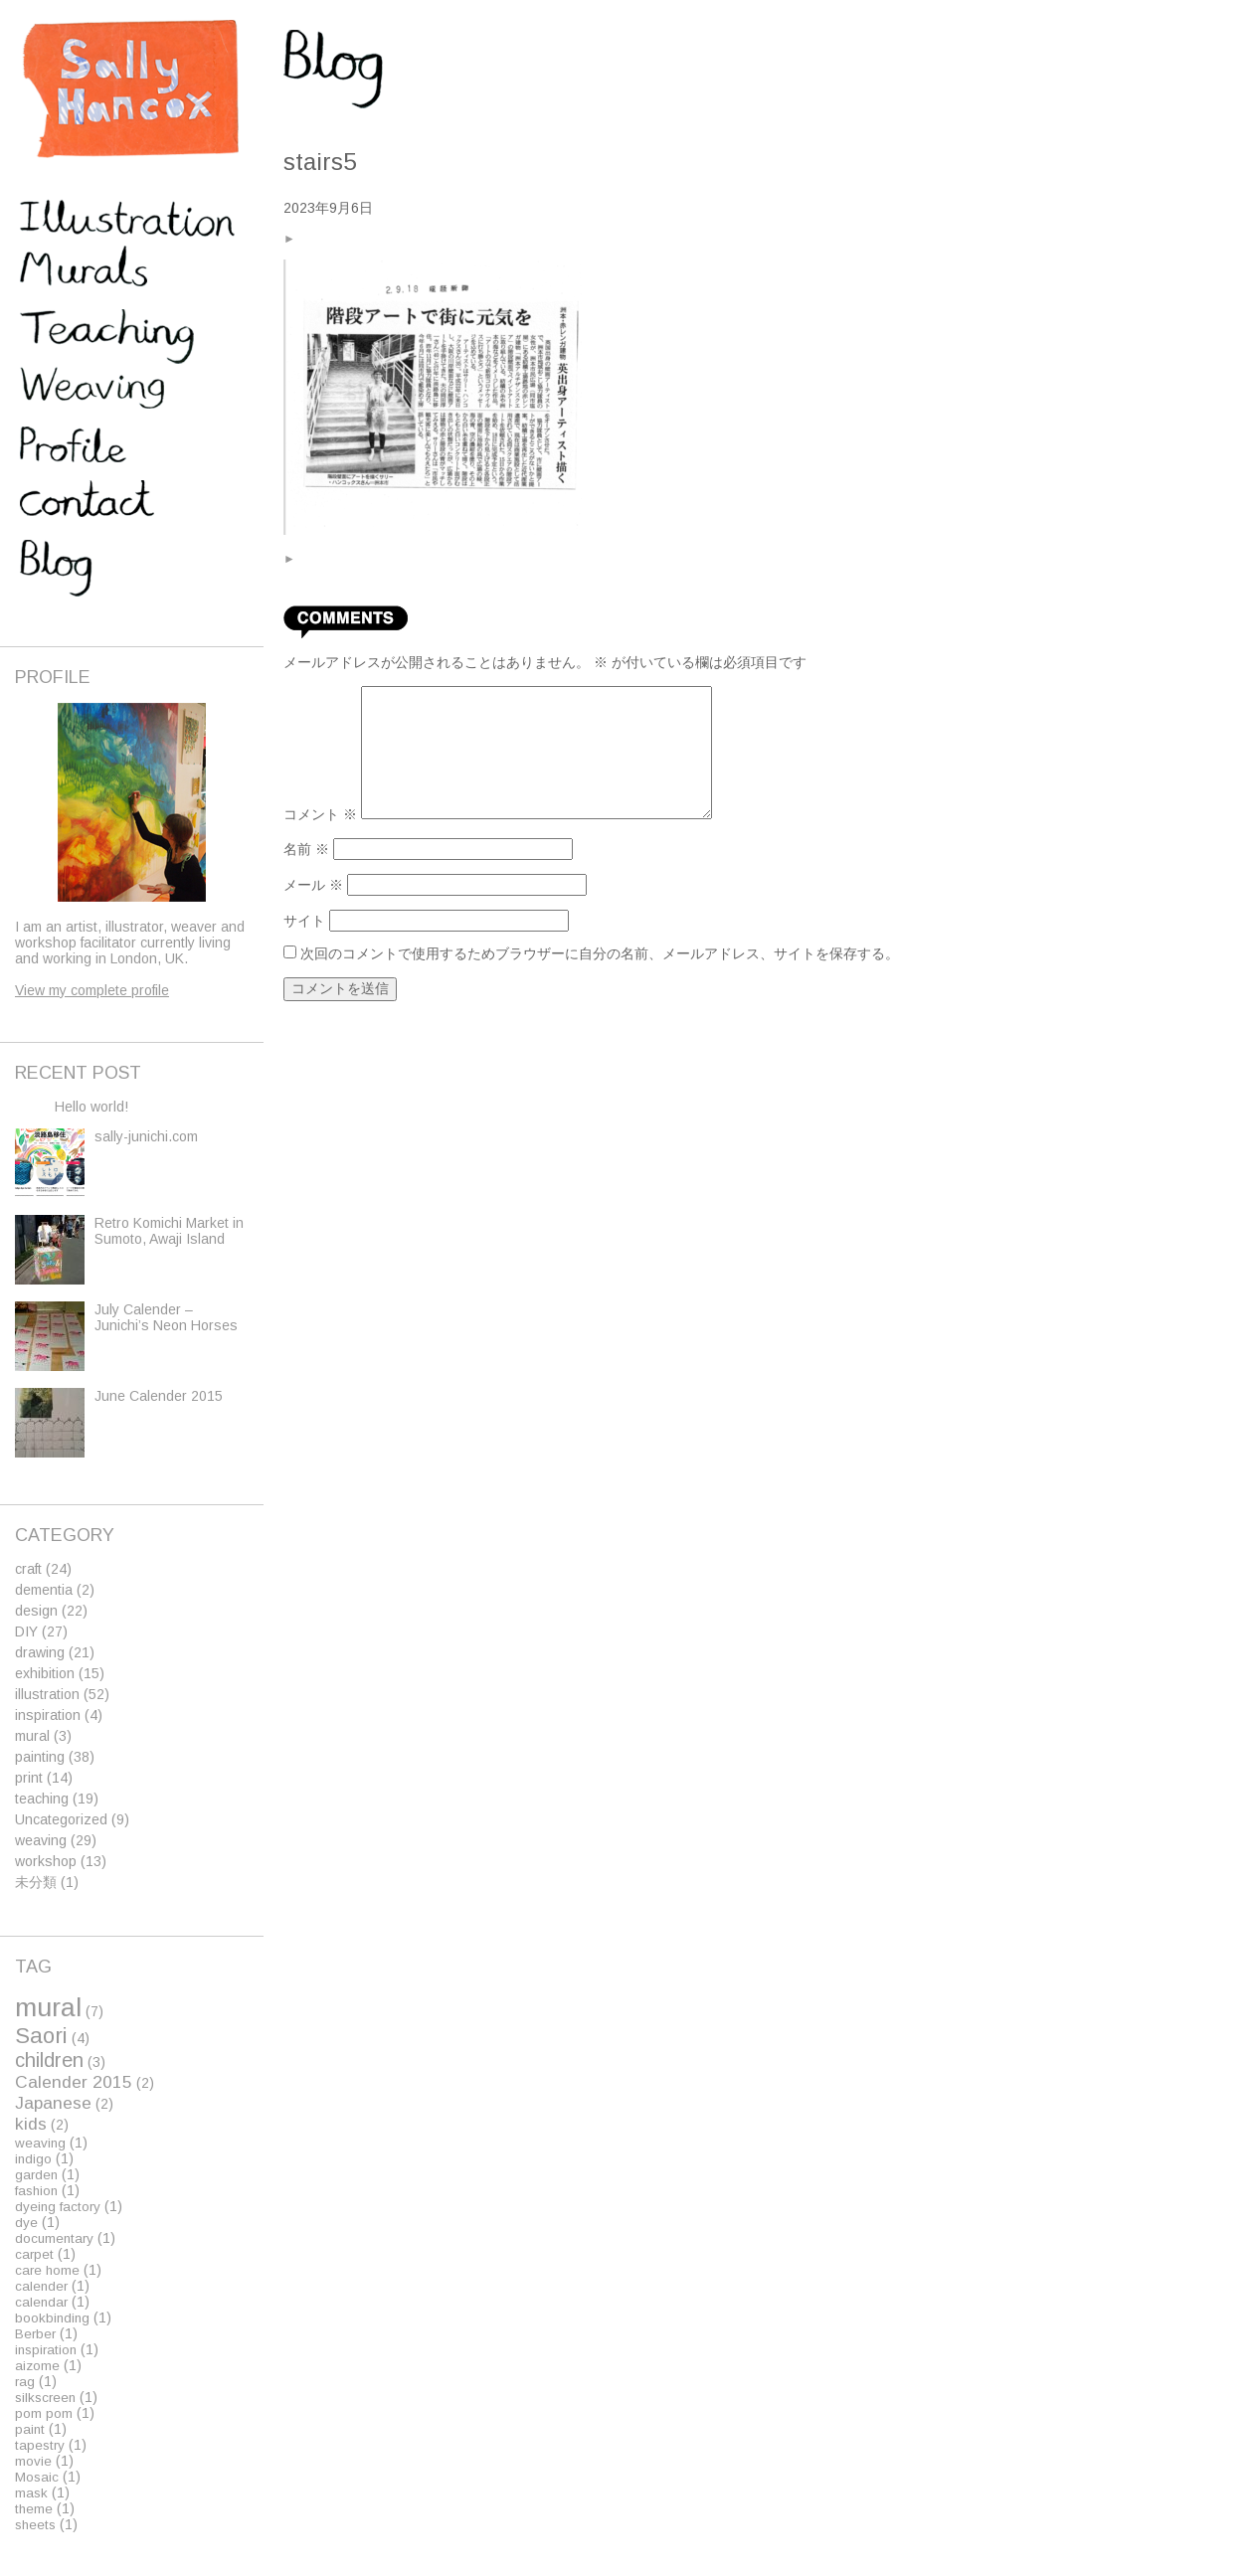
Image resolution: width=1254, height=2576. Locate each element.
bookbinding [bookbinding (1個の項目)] (52, 2318)
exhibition (45, 1673)
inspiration (48, 1715)
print (29, 1778)
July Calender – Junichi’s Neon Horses (166, 1317)
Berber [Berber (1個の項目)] (35, 2333)
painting (40, 1757)
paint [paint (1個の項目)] (30, 2429)
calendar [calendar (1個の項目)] (41, 2302)
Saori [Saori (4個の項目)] (41, 2035)
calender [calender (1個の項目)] (41, 2286)
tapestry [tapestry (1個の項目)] (40, 2445)
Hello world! (91, 1107)
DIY (26, 1631)
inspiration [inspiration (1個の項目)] (46, 2349)
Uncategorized (61, 1819)
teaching (42, 1798)
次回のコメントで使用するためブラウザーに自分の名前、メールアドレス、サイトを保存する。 (599, 953)
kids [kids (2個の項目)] (31, 2124)
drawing (40, 1652)
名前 (306, 849)
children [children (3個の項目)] (49, 2060)
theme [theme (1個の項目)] (34, 2508)
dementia (44, 1590)
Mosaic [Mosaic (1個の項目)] (37, 2477)
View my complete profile (92, 990)
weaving (41, 1840)
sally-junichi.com (146, 1136)
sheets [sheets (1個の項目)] (35, 2524)
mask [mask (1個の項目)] (31, 2493)
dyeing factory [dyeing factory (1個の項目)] (57, 2206)
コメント (320, 814)
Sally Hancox (129, 89)
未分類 (36, 1882)
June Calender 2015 (158, 1396)
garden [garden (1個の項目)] (36, 2174)
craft (28, 1569)
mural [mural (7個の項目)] (48, 2007)
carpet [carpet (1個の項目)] (34, 2254)
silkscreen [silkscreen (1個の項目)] (45, 2397)
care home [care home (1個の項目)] (47, 2270)
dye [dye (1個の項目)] (26, 2222)
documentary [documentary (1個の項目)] (54, 2238)
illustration (47, 1694)
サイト (304, 921)
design (36, 1611)
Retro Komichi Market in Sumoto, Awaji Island (169, 1231)
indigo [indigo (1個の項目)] (33, 2158)
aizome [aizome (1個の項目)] (37, 2365)
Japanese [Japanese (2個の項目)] (53, 2103)
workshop (46, 1861)
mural (32, 1736)
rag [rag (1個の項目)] (25, 2381)
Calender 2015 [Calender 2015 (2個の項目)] (73, 2082)
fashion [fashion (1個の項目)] (36, 2190)
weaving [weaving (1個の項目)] (40, 2143)
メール (313, 885)
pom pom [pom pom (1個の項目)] (44, 2413)
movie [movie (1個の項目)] (33, 2461)
